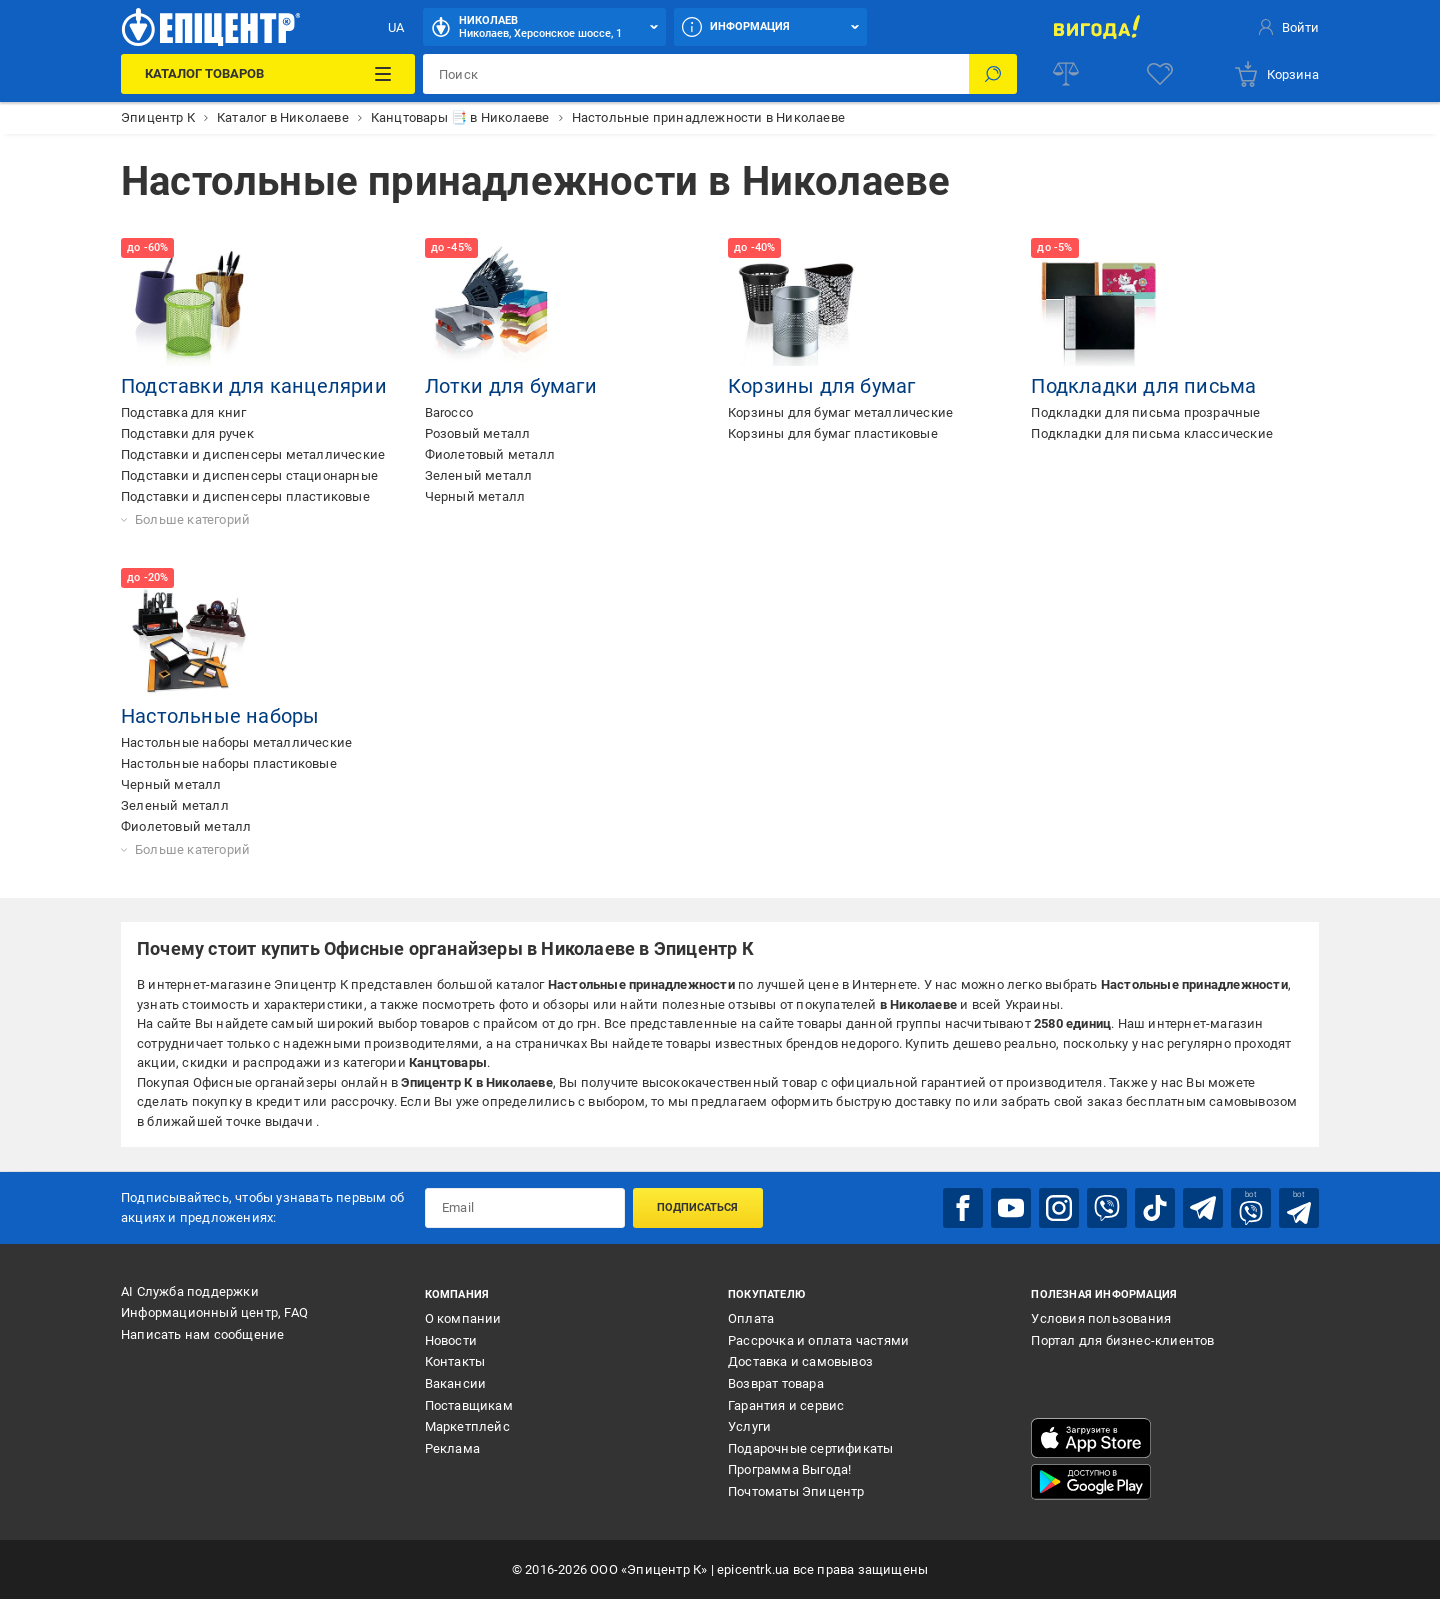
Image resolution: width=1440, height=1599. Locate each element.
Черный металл (475, 496)
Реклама (452, 1448)
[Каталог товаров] (267, 74)
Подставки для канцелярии (254, 386)
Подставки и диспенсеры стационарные (249, 475)
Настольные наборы (220, 716)
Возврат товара (776, 1383)
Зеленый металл (479, 475)
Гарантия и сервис (786, 1405)
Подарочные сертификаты (810, 1448)
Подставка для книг (184, 412)
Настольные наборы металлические (236, 742)
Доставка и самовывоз (800, 1361)
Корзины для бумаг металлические (840, 412)
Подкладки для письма (1143, 386)
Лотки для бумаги (511, 386)
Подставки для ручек (187, 433)
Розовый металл (478, 433)
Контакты (455, 1361)
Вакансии (456, 1383)
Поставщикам (469, 1405)
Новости (451, 1340)
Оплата (751, 1318)
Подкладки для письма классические (1152, 433)
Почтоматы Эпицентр (796, 1491)
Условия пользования (1101, 1318)
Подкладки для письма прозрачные (1145, 412)
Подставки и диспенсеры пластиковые (245, 496)
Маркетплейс (467, 1426)
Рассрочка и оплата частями (818, 1340)
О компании (463, 1318)
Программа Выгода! (789, 1469)
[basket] (1276, 74)
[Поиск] (993, 74)
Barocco (449, 412)
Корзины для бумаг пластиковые (833, 433)
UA (396, 27)
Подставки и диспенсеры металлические (253, 454)
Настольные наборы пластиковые (229, 763)
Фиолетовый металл (490, 454)
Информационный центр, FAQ (214, 1312)
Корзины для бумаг (821, 386)
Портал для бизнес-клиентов (1122, 1340)
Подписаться (697, 1207)
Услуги (749, 1426)
